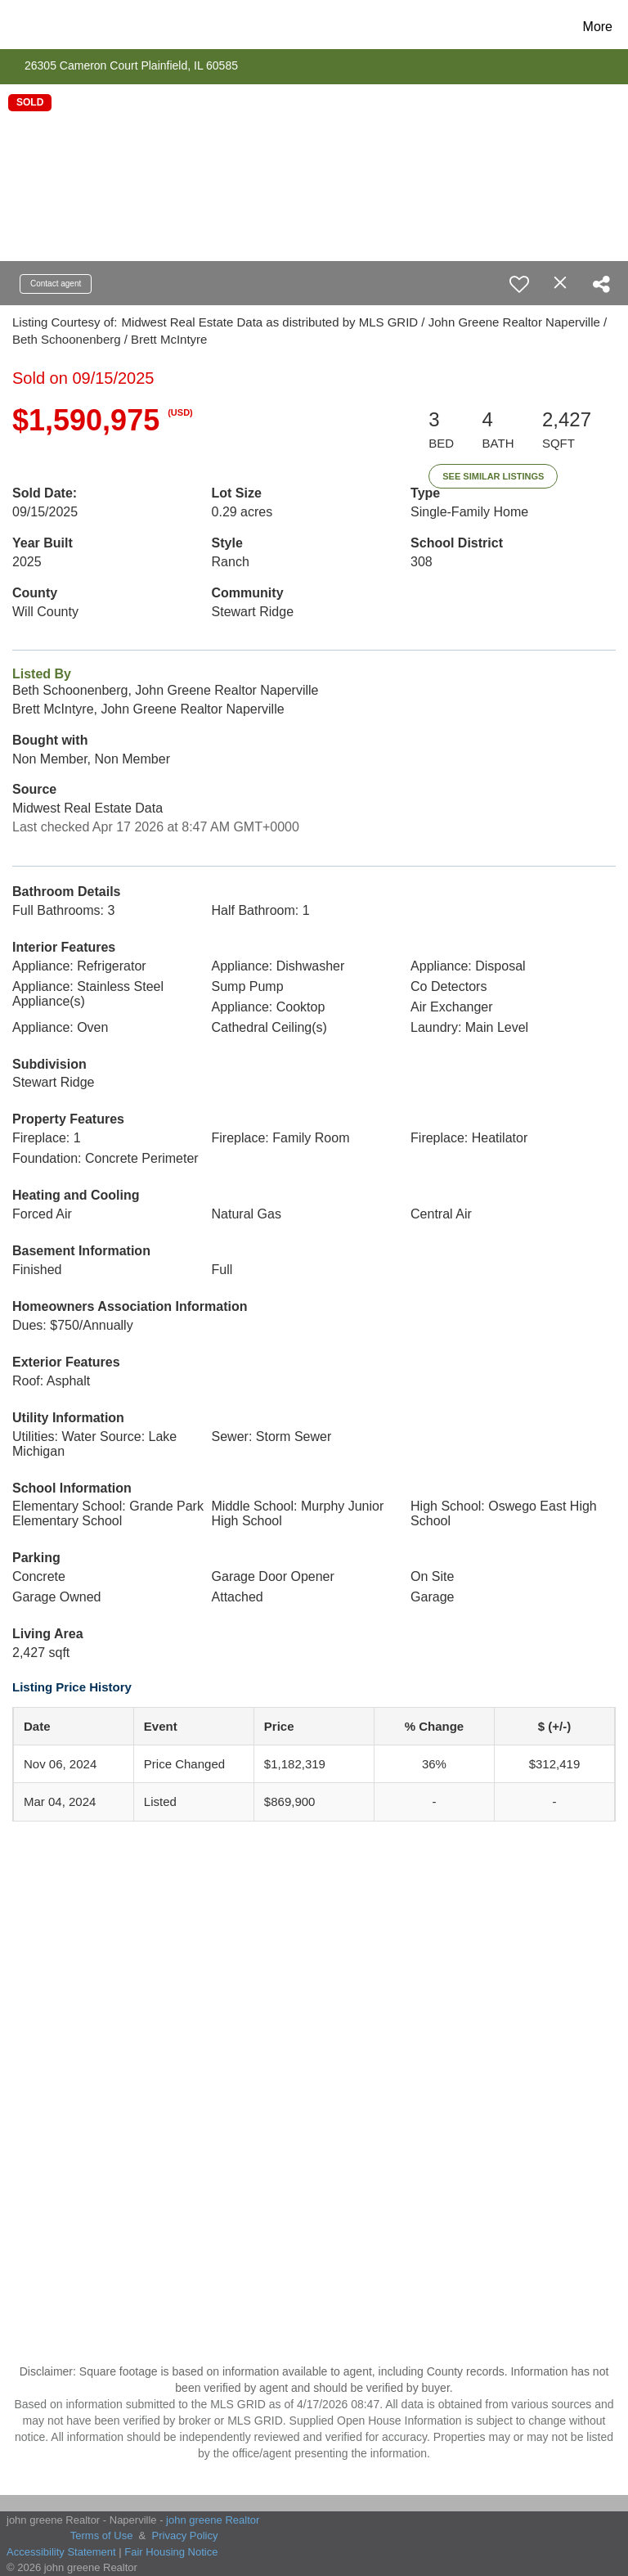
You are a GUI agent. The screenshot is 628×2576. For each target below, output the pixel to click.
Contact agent (55, 283)
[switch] (519, 284)
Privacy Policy (185, 2535)
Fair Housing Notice (171, 2552)
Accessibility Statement (61, 2552)
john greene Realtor (212, 2520)
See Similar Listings (493, 476)
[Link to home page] (42, 27)
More (597, 27)
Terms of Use (101, 2535)
